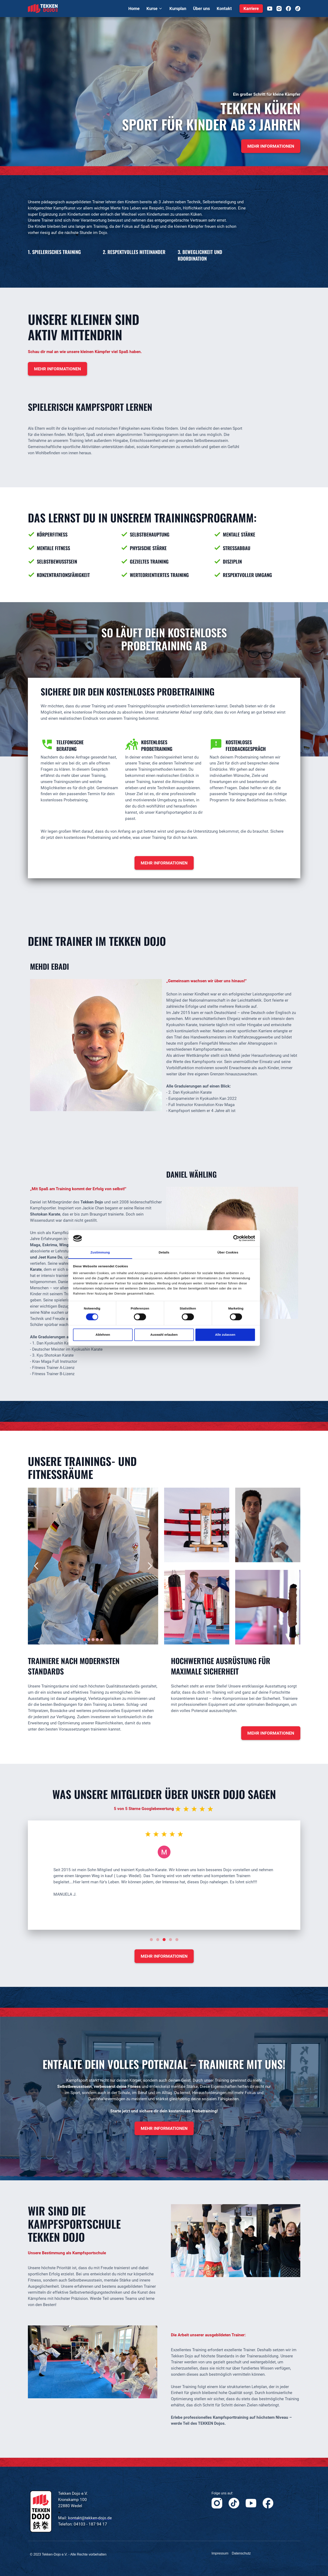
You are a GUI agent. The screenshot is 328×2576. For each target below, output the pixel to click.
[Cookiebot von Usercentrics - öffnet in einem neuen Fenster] (236, 1238)
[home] (43, 8)
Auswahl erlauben (164, 1334)
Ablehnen (103, 1334)
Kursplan (177, 8)
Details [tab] (164, 1252)
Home (134, 8)
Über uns (201, 8)
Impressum (220, 2553)
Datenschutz (241, 2553)
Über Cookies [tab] (228, 1252)
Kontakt (224, 8)
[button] (154, 8)
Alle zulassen (225, 1334)
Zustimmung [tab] (100, 1252)
